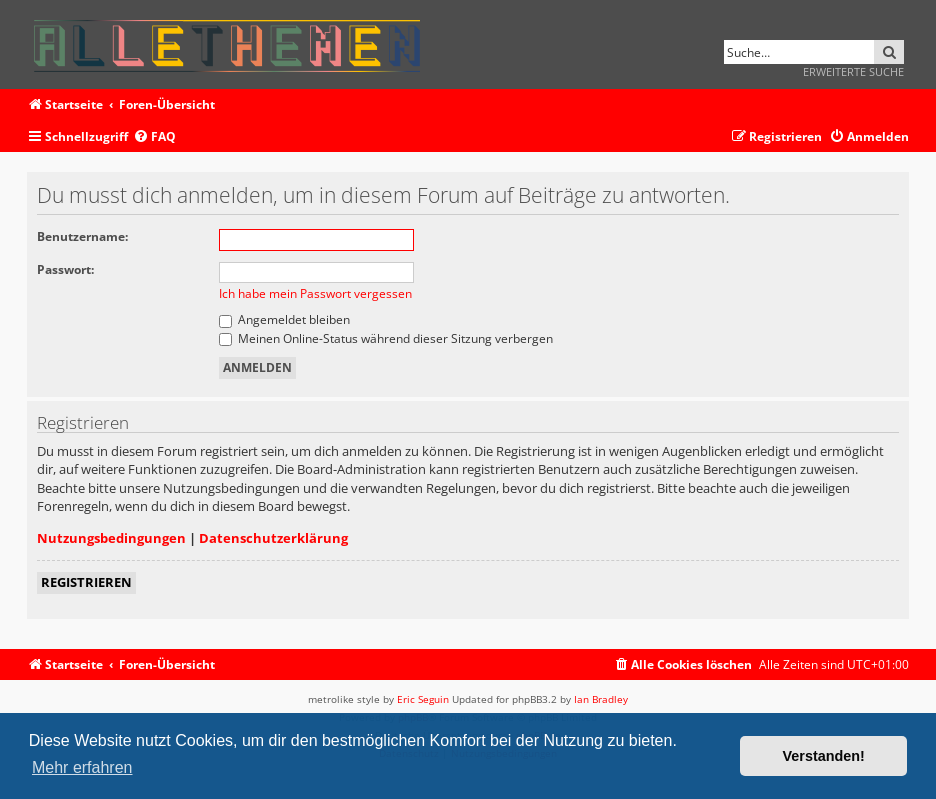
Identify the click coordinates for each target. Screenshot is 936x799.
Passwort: (65, 269)
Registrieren (86, 582)
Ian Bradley (601, 699)
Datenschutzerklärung (273, 538)
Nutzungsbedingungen (111, 538)
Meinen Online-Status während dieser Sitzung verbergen (386, 338)
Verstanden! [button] (824, 756)
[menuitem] (154, 137)
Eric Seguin (423, 699)
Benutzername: (82, 236)
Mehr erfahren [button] (82, 767)
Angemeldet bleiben (284, 319)
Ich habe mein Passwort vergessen (315, 293)
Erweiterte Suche (853, 71)
